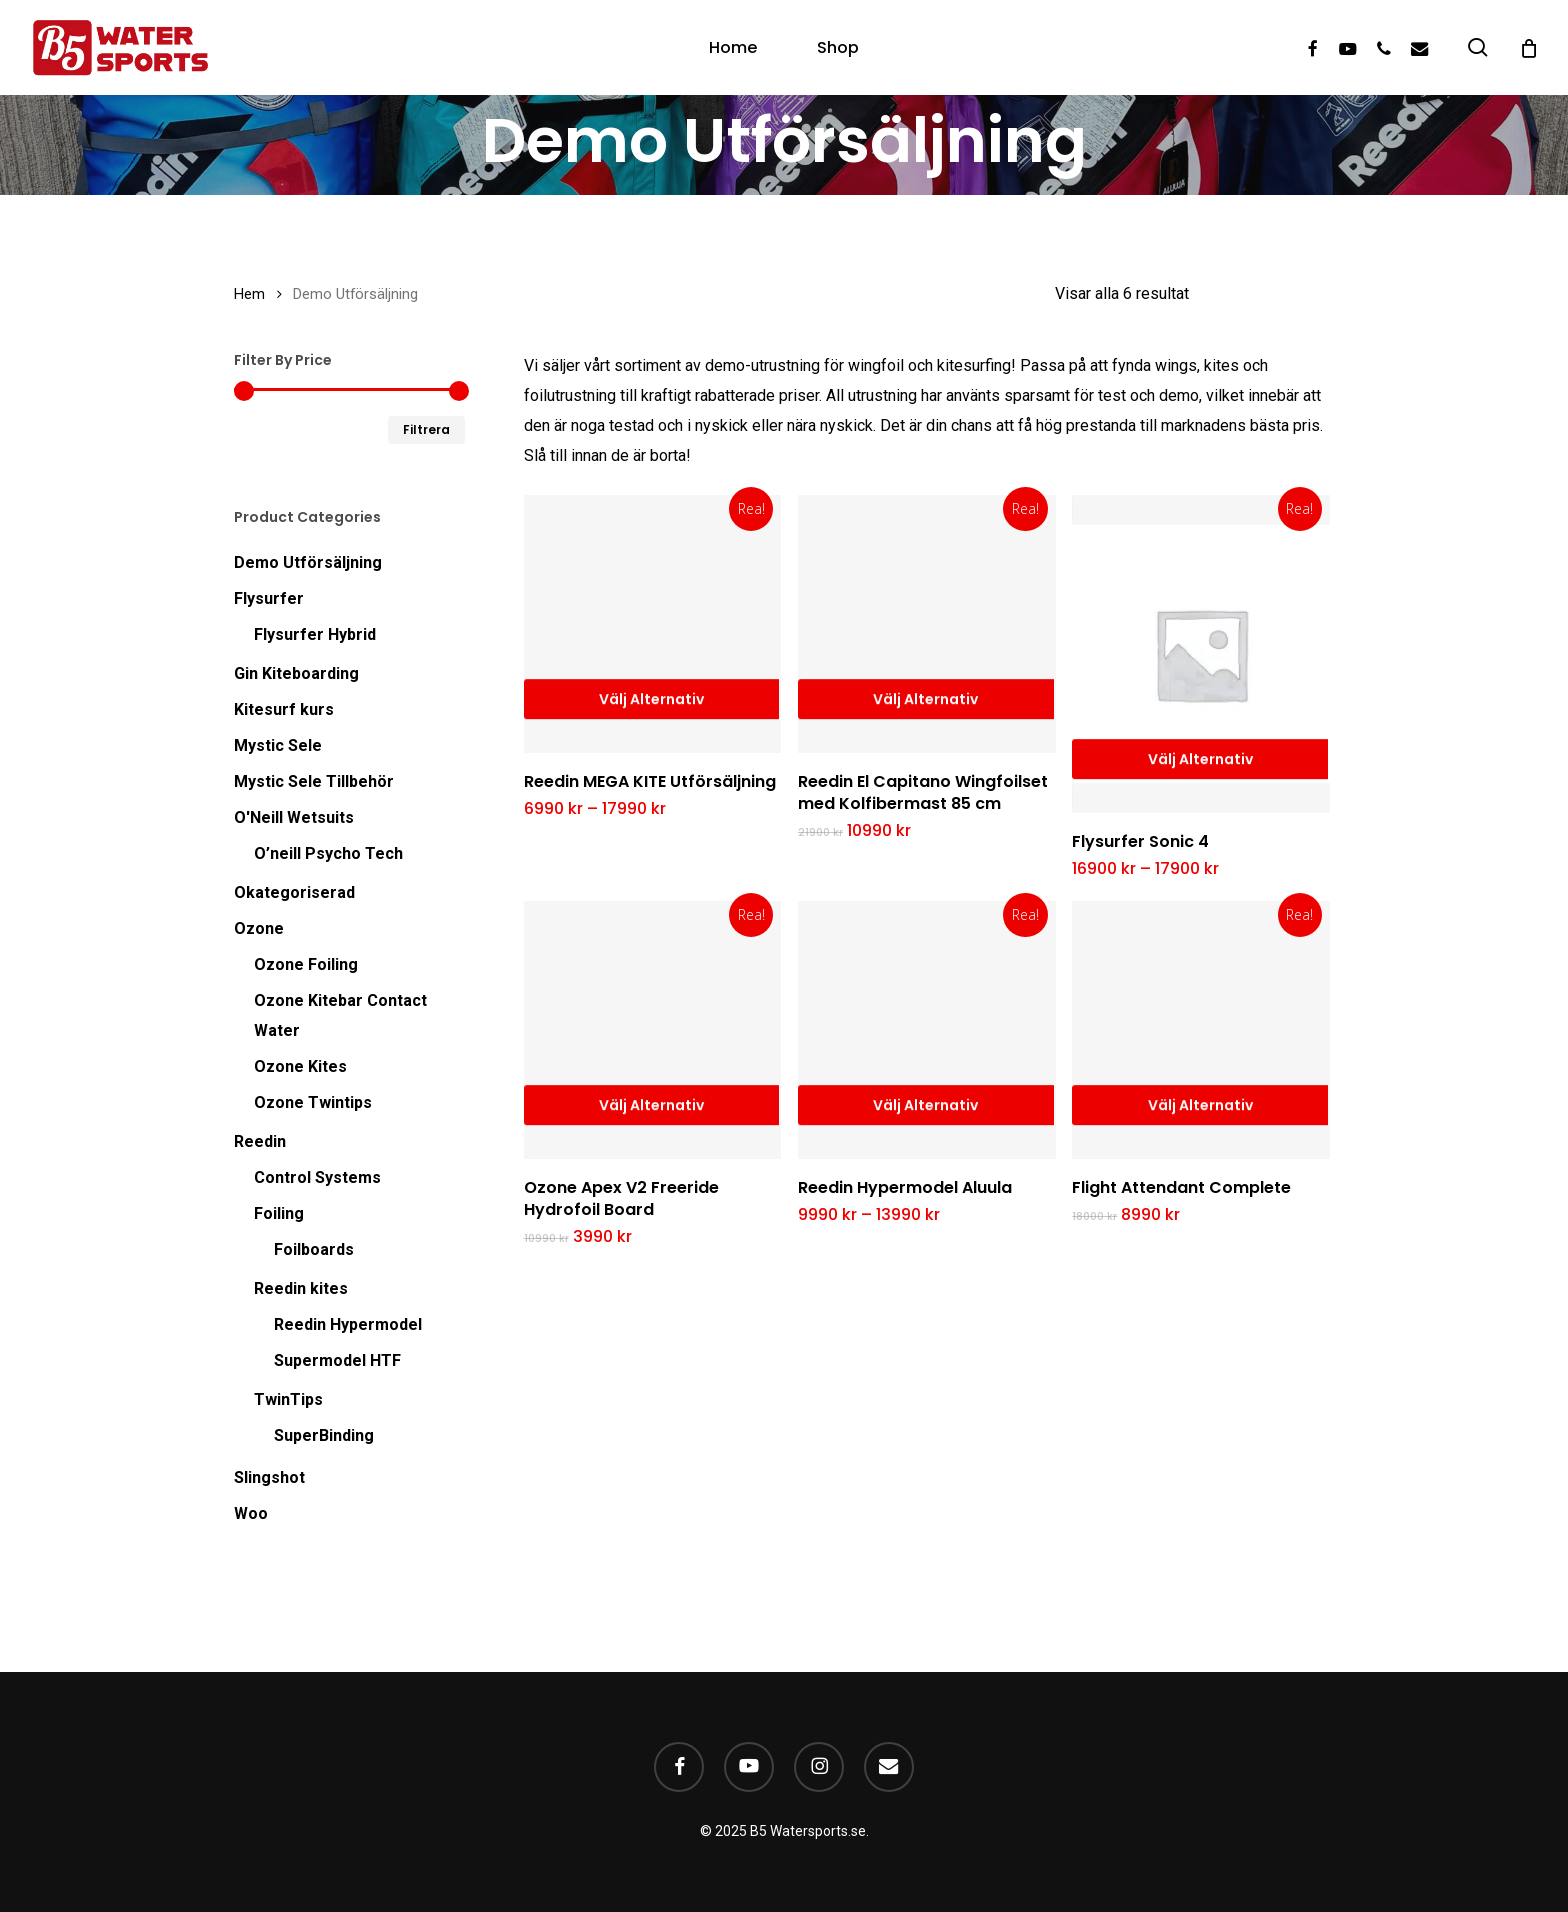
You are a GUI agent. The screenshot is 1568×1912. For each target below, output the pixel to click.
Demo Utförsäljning (308, 562)
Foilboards (314, 1249)
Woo (251, 1513)
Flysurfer (269, 598)
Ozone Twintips (313, 1102)
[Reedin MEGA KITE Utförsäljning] (653, 624)
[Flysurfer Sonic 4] (1201, 654)
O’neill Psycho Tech (328, 853)
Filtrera (426, 429)
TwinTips (288, 1399)
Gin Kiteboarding (296, 673)
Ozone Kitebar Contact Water (340, 1015)
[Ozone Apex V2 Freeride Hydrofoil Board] (653, 1030)
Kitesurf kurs (284, 709)
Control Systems (317, 1177)
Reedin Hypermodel (348, 1324)
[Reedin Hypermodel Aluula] (927, 1030)
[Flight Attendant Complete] (1201, 1030)
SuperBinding (324, 1435)
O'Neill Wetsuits (294, 817)
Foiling (279, 1213)
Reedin (260, 1141)
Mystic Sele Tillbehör (314, 781)
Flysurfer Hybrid (315, 634)
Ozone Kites (300, 1066)
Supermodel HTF (337, 1360)
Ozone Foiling (306, 964)
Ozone (259, 928)
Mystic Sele (278, 745)
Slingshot (269, 1477)
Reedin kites (301, 1288)
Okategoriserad (294, 892)
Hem (249, 294)
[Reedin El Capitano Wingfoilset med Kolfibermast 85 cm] (927, 624)
